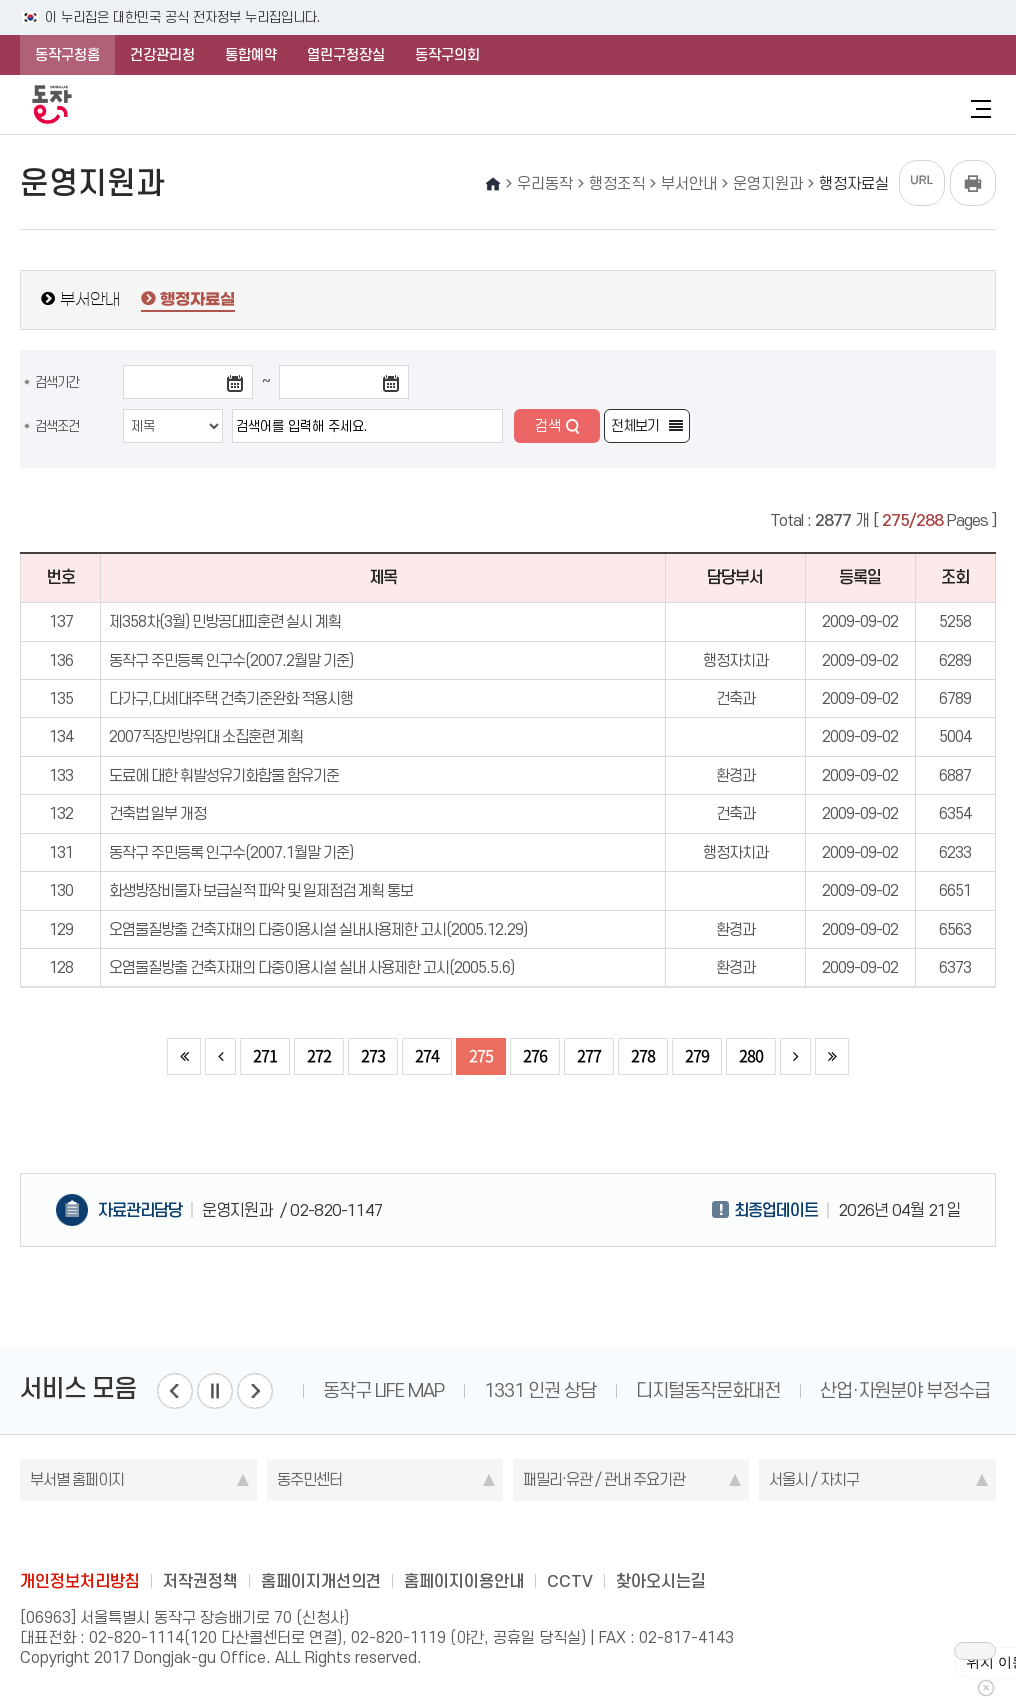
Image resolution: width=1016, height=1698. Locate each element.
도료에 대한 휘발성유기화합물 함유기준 (224, 775)
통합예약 (251, 55)
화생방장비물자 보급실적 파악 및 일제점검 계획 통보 (261, 890)
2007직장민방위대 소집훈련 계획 (206, 736)
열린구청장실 (346, 55)
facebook (430, 1536)
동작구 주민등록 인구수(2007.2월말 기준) (231, 660)
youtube (586, 1536)
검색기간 (57, 382)
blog (391, 1536)
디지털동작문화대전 (708, 1390)
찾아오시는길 (661, 1581)
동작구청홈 (67, 55)
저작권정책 (200, 1581)
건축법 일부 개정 (157, 813)
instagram (508, 1536)
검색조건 (57, 426)
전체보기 (635, 426)
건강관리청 (162, 55)
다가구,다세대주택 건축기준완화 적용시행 (231, 698)
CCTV (570, 1581)
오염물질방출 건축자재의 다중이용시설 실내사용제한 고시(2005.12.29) (318, 929)
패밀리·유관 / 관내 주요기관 (604, 1479)
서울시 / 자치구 (814, 1479)
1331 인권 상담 (540, 1390)
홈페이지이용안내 (464, 1581)
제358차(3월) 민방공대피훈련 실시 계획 (225, 621)
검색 (548, 426)
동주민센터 (309, 1479)
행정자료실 (197, 300)
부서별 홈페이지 (77, 1479)
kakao (547, 1536)
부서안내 (90, 299)
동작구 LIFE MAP (383, 1390)
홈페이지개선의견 (321, 1581)
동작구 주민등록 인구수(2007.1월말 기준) (231, 852)
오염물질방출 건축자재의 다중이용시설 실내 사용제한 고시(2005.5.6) (311, 967)
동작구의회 (447, 55)
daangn (625, 1536)
